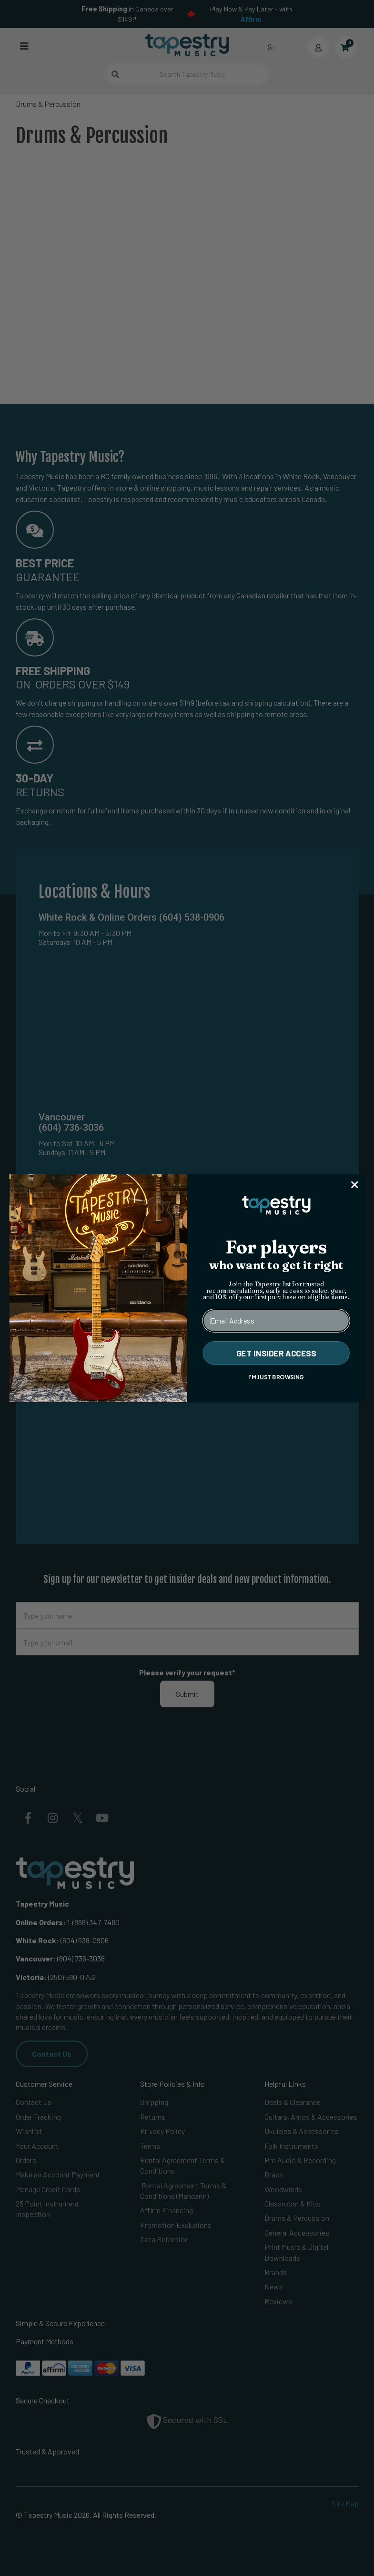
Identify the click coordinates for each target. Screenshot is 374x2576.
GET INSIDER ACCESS (276, 1353)
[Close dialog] (354, 1184)
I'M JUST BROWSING (276, 1376)
